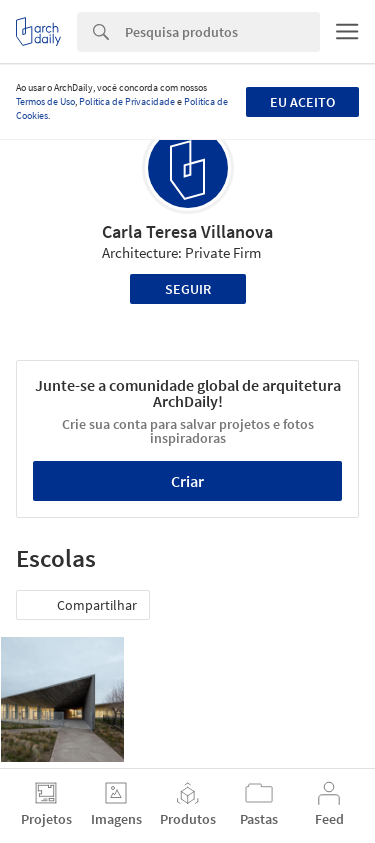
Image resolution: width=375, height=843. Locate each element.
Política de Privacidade (127, 101)
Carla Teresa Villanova (187, 231)
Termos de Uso (45, 101)
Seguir (188, 289)
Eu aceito (302, 102)
